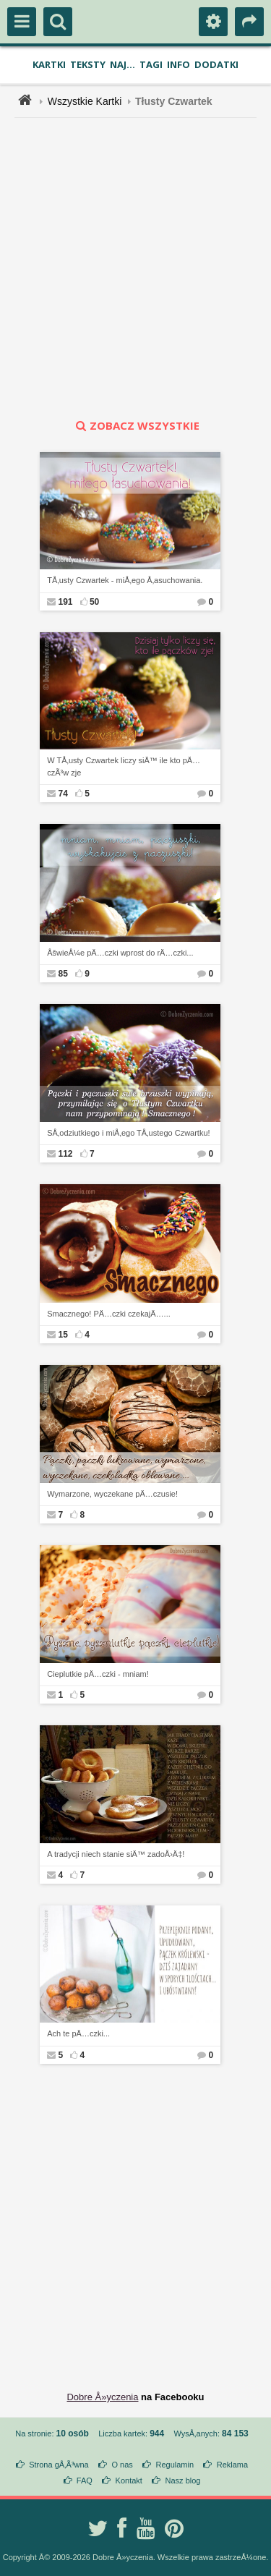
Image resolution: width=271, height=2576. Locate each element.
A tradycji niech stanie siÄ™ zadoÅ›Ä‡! (115, 1854)
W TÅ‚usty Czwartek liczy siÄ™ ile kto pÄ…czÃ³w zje (123, 766)
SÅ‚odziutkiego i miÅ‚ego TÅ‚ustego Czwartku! (128, 1132)
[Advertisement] (135, 268)
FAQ (85, 2480)
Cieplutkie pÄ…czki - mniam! (98, 1674)
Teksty (88, 64)
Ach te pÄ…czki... (78, 2033)
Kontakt (129, 2480)
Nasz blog (183, 2480)
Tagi (151, 64)
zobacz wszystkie (135, 425)
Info (178, 64)
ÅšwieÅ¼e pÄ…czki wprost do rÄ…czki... (120, 952)
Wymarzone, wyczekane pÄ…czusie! (112, 1493)
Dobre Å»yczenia (102, 2397)
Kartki (49, 64)
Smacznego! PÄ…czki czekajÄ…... (109, 1313)
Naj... (122, 64)
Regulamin (174, 2464)
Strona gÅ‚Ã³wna (59, 2464)
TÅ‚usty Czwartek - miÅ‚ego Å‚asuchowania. (124, 580)
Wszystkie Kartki (85, 101)
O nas (121, 2464)
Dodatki (216, 64)
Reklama (232, 2464)
